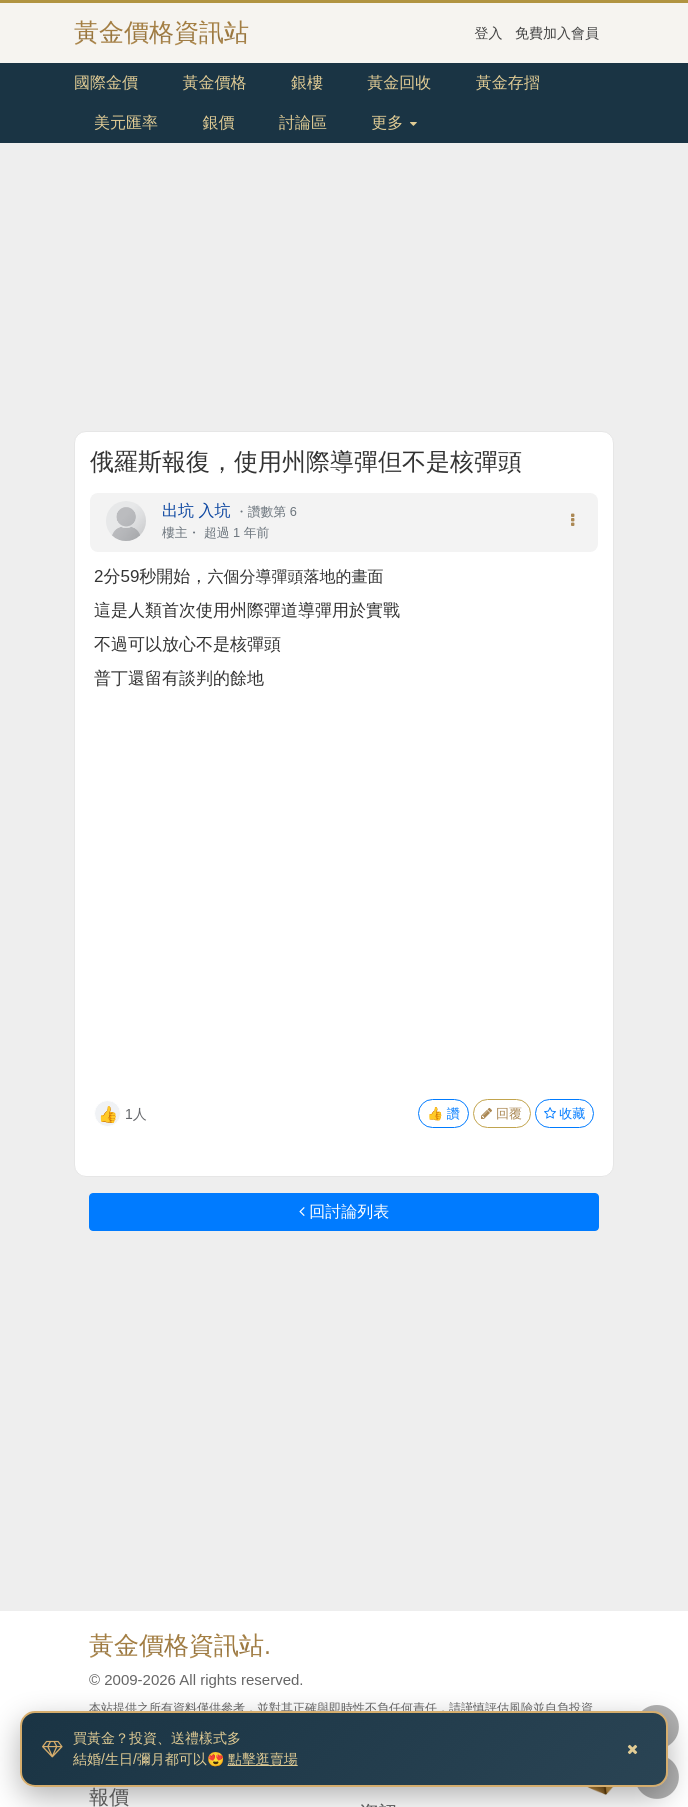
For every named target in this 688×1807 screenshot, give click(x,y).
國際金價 (106, 82)
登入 (489, 33)
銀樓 (307, 82)
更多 (393, 122)
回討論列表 (344, 1211)
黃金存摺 (508, 82)
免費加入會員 (557, 33)
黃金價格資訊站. (180, 1645)
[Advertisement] (344, 291)
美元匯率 (126, 122)
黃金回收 (399, 82)
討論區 (303, 122)
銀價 (218, 122)
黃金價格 (214, 82)
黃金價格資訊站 (161, 32)
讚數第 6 (272, 511)
